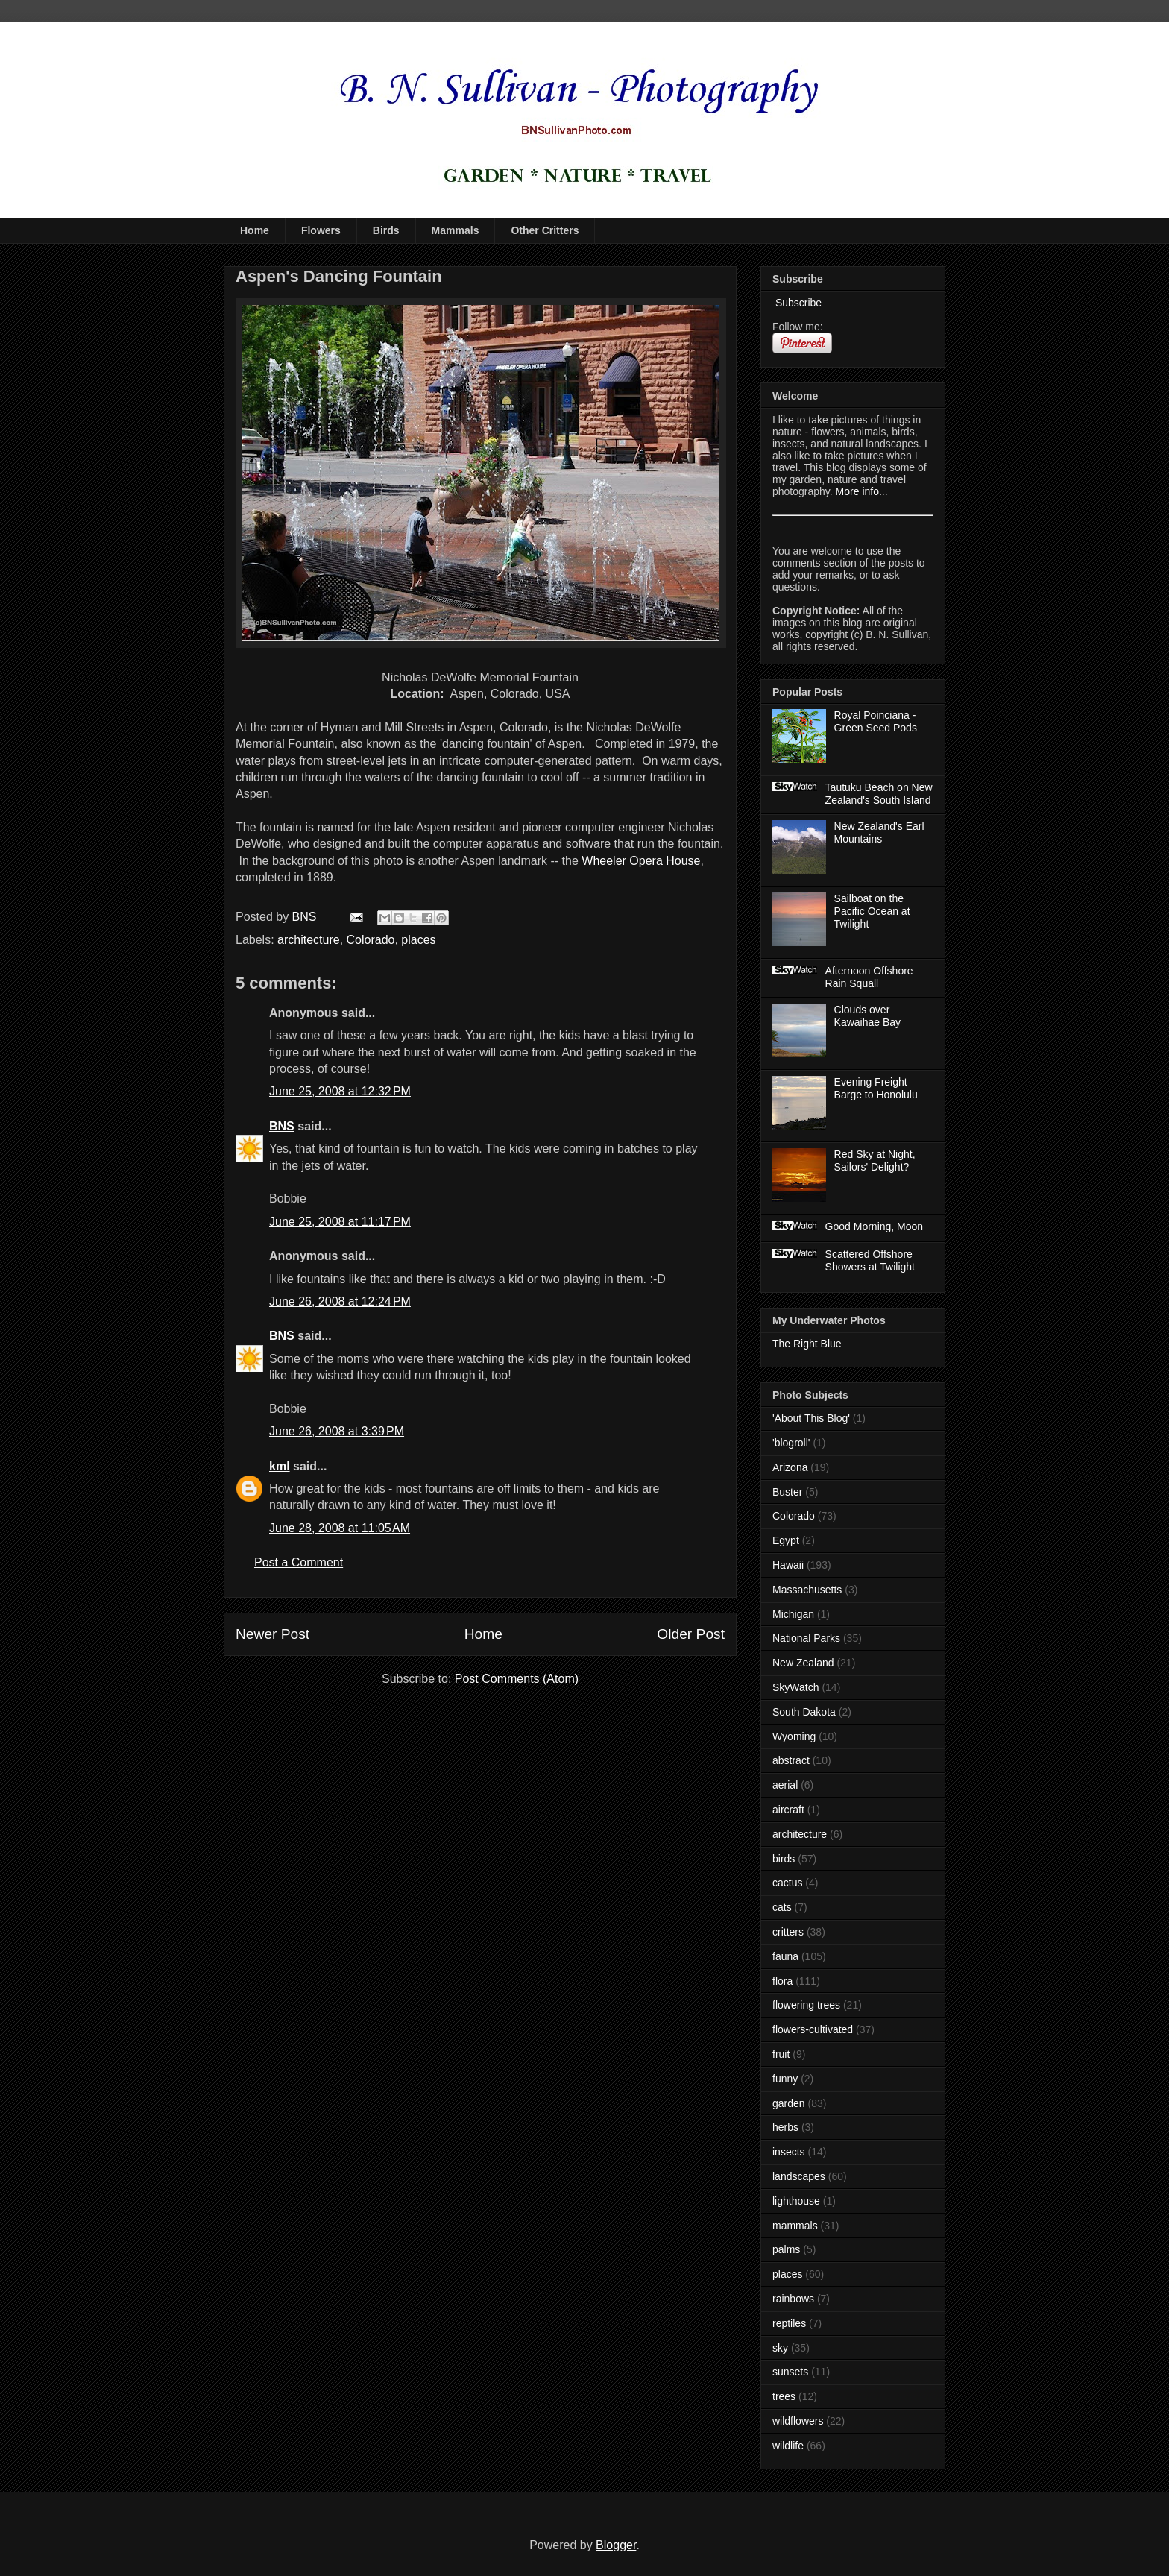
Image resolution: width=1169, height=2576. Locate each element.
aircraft (788, 1810)
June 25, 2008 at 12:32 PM (340, 1091)
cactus (787, 1883)
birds (783, 1859)
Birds (386, 230)
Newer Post (272, 1634)
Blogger (616, 2545)
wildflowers (797, 2421)
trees (783, 2396)
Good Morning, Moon (874, 1226)
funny (785, 2079)
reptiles (789, 2323)
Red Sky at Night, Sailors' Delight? (875, 1160)
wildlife (788, 2445)
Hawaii (788, 1565)
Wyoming (794, 1736)
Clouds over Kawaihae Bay (867, 1016)
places (418, 939)
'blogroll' (791, 1443)
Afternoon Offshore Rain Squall (869, 977)
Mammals (455, 230)
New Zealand (803, 1663)
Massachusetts (807, 1590)
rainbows (793, 2299)
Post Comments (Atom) (517, 1678)
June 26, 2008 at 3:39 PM (336, 1431)
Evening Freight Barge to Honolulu (876, 1088)
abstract (791, 1760)
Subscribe (797, 303)
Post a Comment (298, 1562)
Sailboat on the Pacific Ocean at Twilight (872, 911)
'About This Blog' (811, 1418)
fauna (785, 1956)
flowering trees (806, 2005)
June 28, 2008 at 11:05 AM (339, 1528)
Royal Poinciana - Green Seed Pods (875, 721)
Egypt (785, 1540)
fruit (781, 2054)
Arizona (789, 1467)
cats (782, 1907)
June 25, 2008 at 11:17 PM (340, 1221)
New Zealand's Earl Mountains (879, 832)
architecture (308, 939)
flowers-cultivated (812, 2029)
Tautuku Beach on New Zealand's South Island (879, 793)
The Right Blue (807, 1344)
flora (782, 1981)
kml (279, 1466)
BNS (281, 1126)
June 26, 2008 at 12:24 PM (340, 1301)
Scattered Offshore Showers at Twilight (870, 1260)
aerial (785, 1785)
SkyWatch (795, 1687)
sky (780, 2348)
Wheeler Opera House (641, 860)
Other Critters (545, 230)
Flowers (321, 230)
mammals (795, 2226)
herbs (785, 2127)
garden (788, 2103)
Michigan (793, 1614)
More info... (862, 491)
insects (788, 2152)
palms (786, 2249)
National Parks (806, 1638)
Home (254, 230)
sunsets (790, 2372)
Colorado (371, 939)
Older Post (691, 1634)
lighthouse (796, 2201)
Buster (787, 1492)
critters (788, 1932)
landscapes (798, 2176)
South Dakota (804, 1712)
